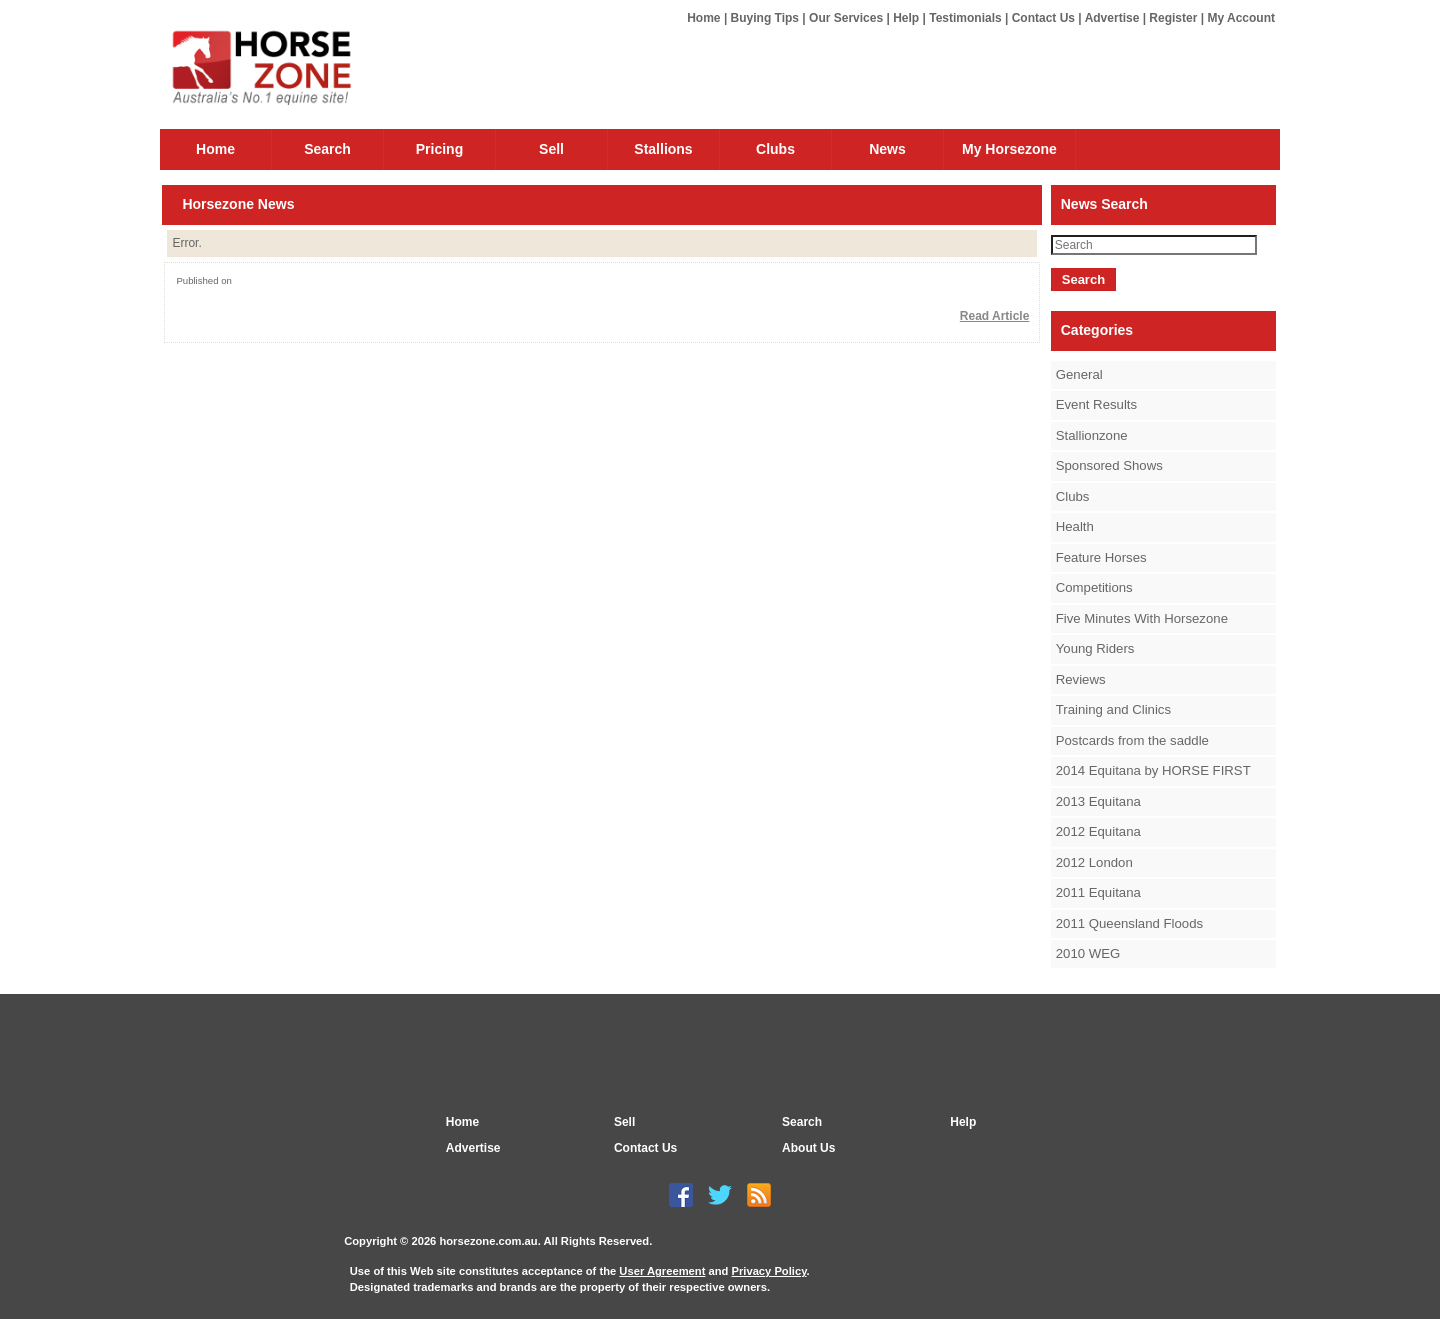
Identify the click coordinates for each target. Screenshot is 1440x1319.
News (887, 149)
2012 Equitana (1098, 831)
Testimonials (965, 18)
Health (1075, 526)
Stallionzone (1092, 435)
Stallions (663, 149)
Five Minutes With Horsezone (1142, 618)
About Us (808, 1148)
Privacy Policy (768, 1271)
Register (1173, 18)
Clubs (775, 149)
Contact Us (1043, 18)
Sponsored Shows (1109, 465)
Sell (551, 149)
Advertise (1112, 18)
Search (327, 149)
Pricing (439, 149)
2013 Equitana (1098, 801)
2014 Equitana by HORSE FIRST (1153, 770)
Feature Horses (1101, 557)
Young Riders (1095, 648)
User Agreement (662, 1271)
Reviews (1081, 679)
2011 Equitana (1098, 892)
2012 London (1094, 862)
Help (906, 18)
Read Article (995, 316)
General (1079, 374)
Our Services (846, 18)
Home (703, 18)
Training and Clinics (1113, 709)
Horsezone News (238, 204)
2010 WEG (1088, 953)
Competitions (1094, 587)
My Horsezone (1009, 149)
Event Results (1096, 404)
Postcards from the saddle (1132, 740)
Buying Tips (765, 18)
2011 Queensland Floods (1129, 923)
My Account (1241, 18)
